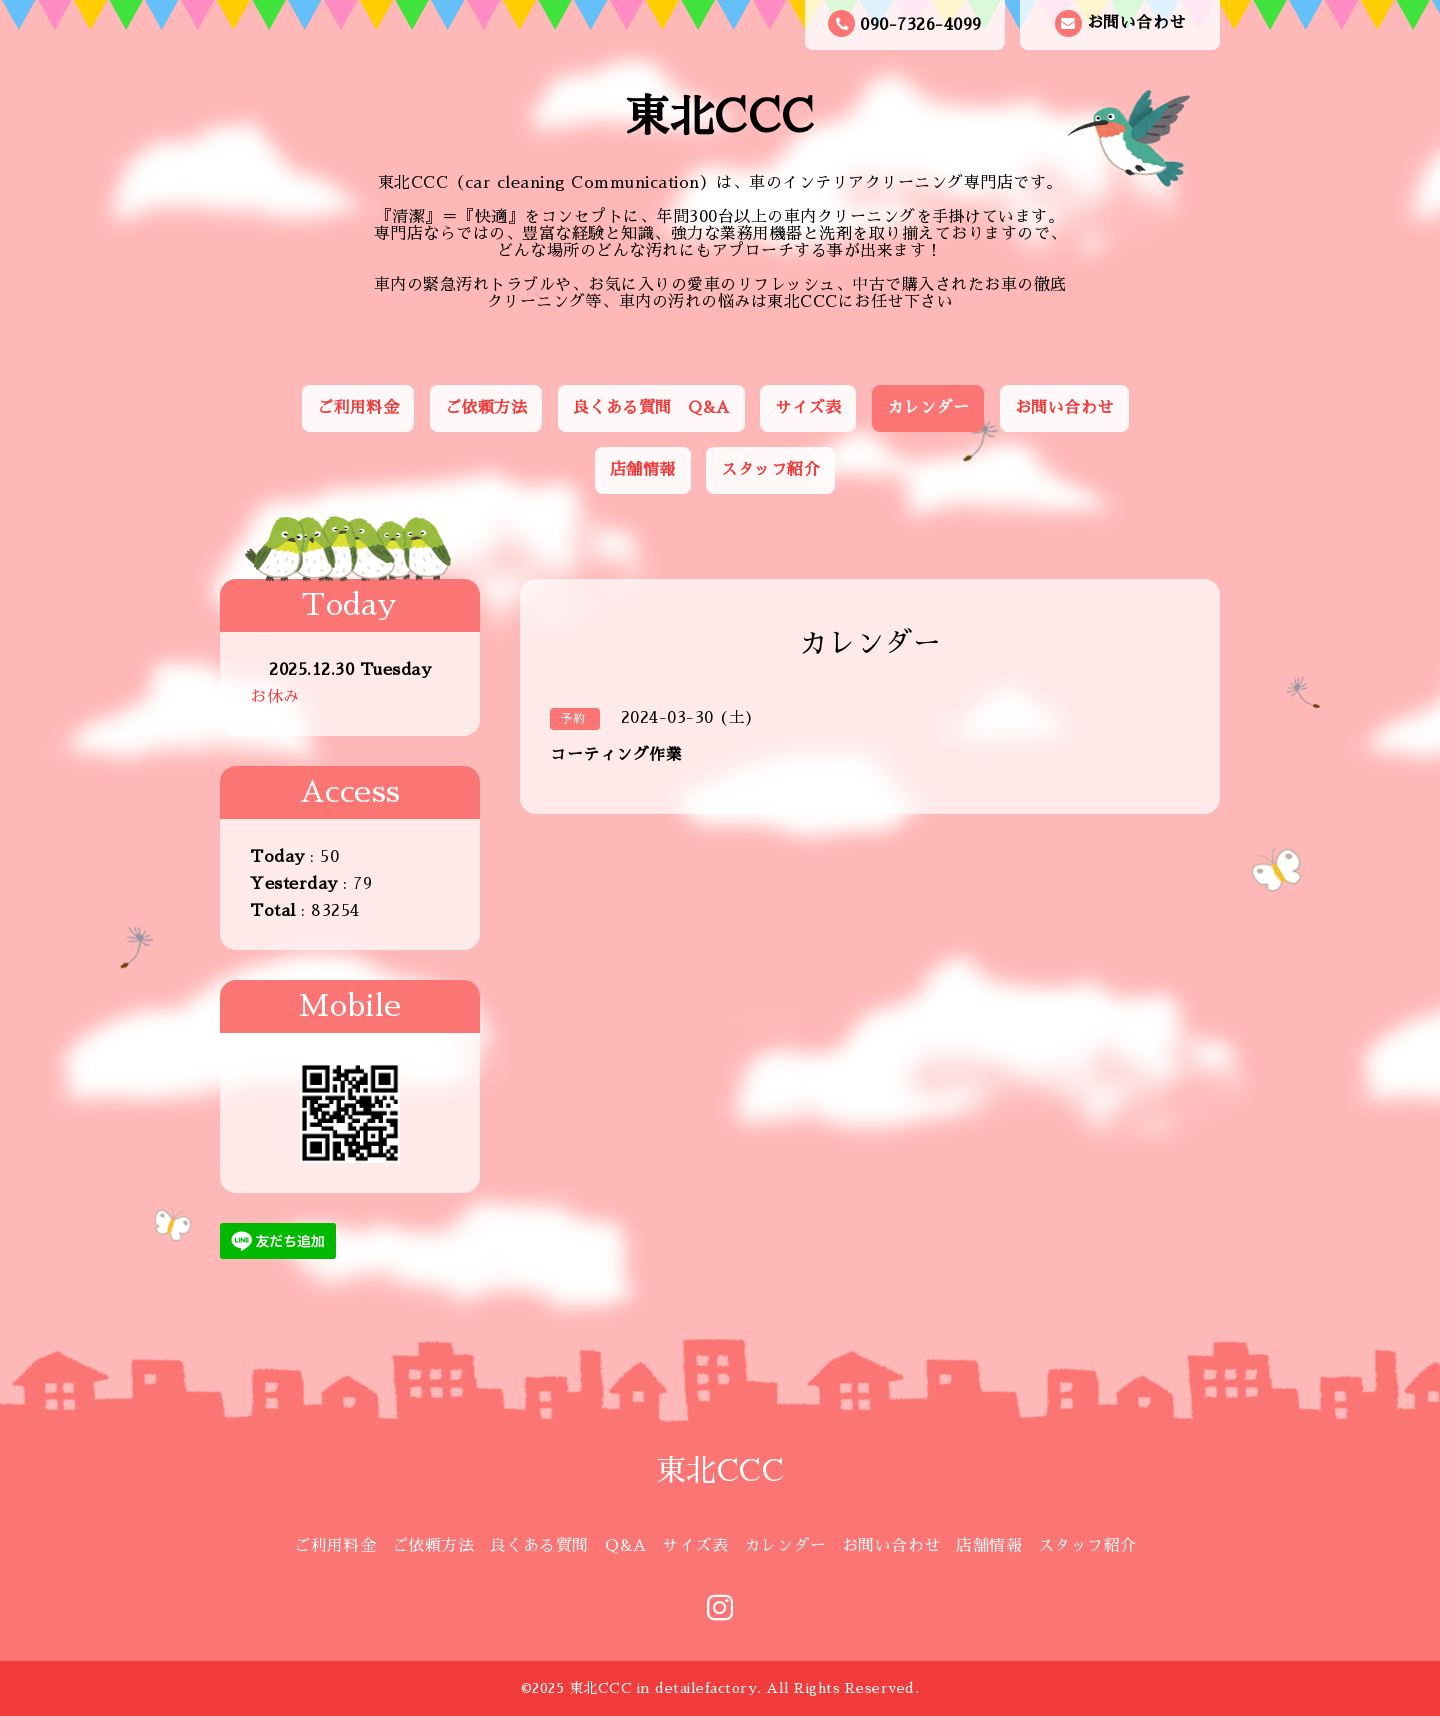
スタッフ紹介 (770, 470)
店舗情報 (643, 470)
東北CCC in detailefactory (663, 1688)
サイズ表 (808, 408)
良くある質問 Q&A (651, 408)
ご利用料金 (358, 408)
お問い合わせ (1120, 23)
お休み (275, 697)
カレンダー (928, 408)
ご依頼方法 (486, 408)
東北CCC (720, 117)
